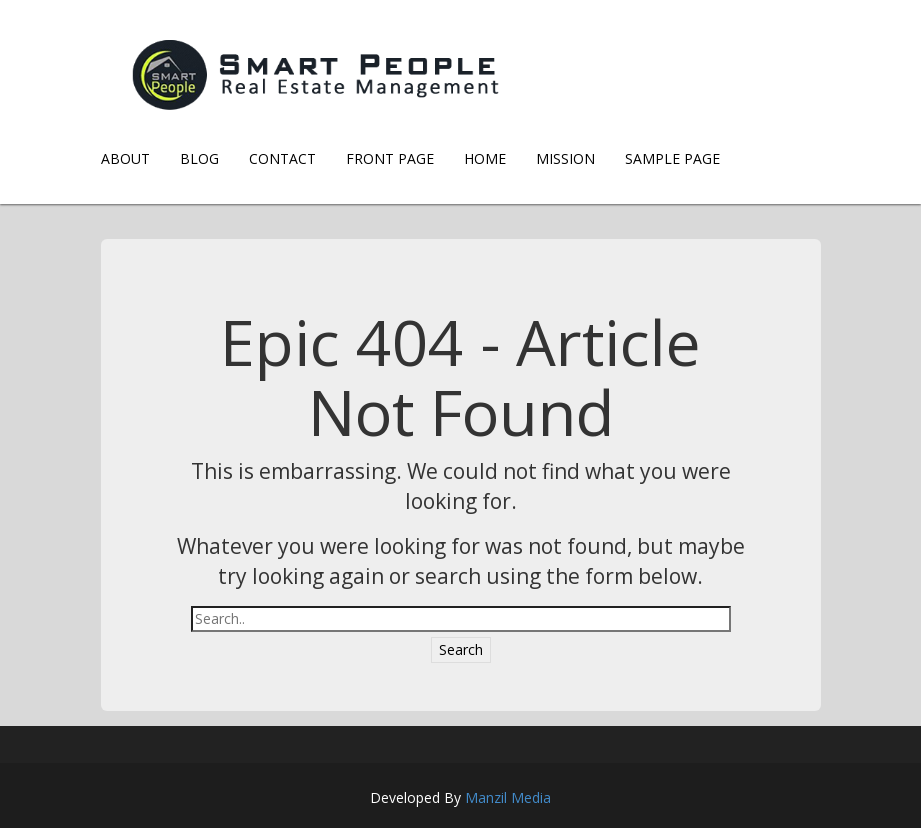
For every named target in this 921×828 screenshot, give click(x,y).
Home (485, 158)
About (125, 158)
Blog (199, 158)
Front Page (390, 158)
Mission (565, 158)
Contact (282, 158)
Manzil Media (508, 797)
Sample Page (672, 158)
